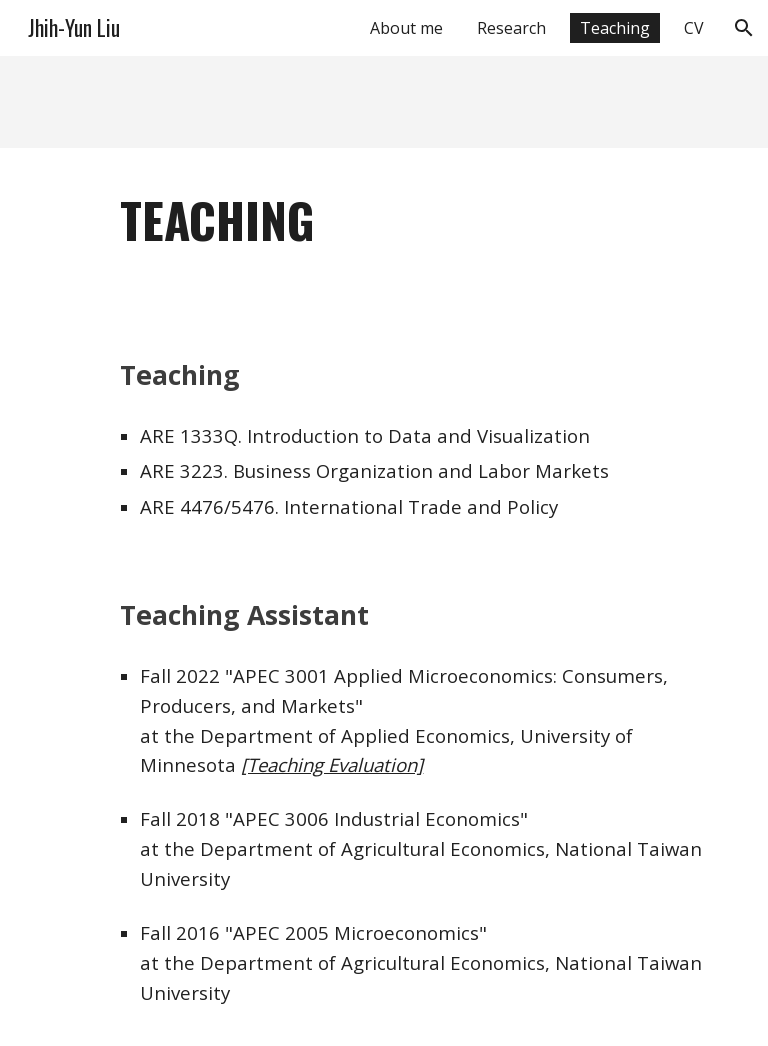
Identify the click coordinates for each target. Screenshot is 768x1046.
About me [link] (406, 28)
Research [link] (511, 28)
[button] (744, 28)
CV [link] (694, 28)
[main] (411, 220)
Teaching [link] (615, 28)
